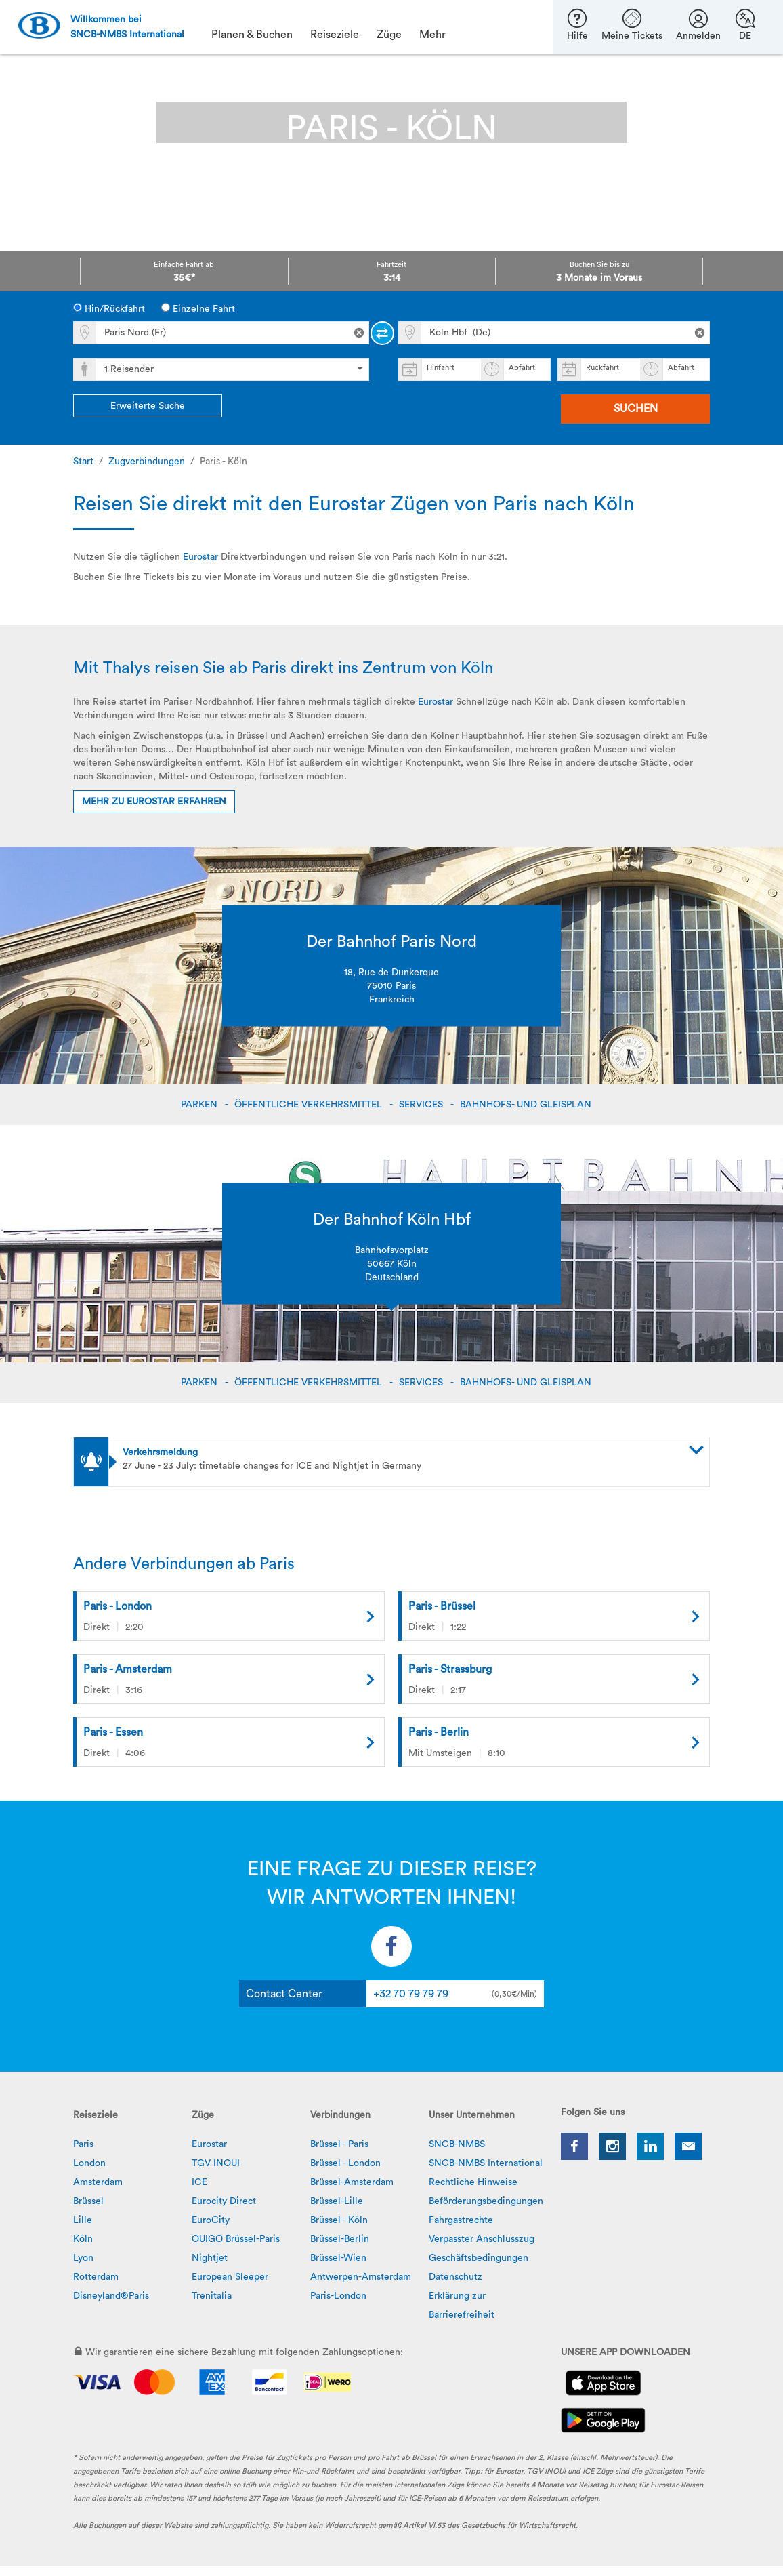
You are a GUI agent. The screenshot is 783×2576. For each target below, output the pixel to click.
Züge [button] (389, 34)
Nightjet (210, 2258)
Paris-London (338, 2296)
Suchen (636, 408)
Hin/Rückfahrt (109, 308)
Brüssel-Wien (338, 2258)
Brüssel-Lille (336, 2201)
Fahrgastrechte (461, 2220)
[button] (412, 1452)
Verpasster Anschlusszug (481, 2239)
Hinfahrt (440, 367)
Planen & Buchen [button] (252, 34)
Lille (82, 2220)
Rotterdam (96, 2277)
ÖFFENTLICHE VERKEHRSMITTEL (309, 1104)
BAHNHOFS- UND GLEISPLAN (527, 1104)
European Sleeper (230, 2277)
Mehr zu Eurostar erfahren (154, 801)
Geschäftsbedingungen (478, 2258)
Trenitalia (212, 2296)
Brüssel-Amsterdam (352, 2182)
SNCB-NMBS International (486, 2163)
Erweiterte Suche (147, 406)
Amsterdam (98, 2182)
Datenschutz (455, 2277)
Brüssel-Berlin (339, 2239)
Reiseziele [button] (334, 34)
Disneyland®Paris (111, 2296)
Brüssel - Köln (339, 2220)
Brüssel (88, 2201)
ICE (199, 2182)
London (89, 2163)
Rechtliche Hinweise (473, 2182)
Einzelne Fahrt (198, 308)
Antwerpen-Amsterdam (360, 2277)
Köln (83, 2239)
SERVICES (422, 1104)
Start (83, 461)
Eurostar (200, 557)
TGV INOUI (216, 2163)
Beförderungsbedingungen (486, 2201)
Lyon (83, 2258)
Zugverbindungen (146, 461)
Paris (83, 2144)
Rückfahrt (602, 367)
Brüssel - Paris (339, 2144)
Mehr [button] (432, 34)
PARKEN (200, 1104)
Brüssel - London (345, 2163)
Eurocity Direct (224, 2201)
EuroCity (211, 2220)
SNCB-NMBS (457, 2144)
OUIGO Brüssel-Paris (236, 2239)
